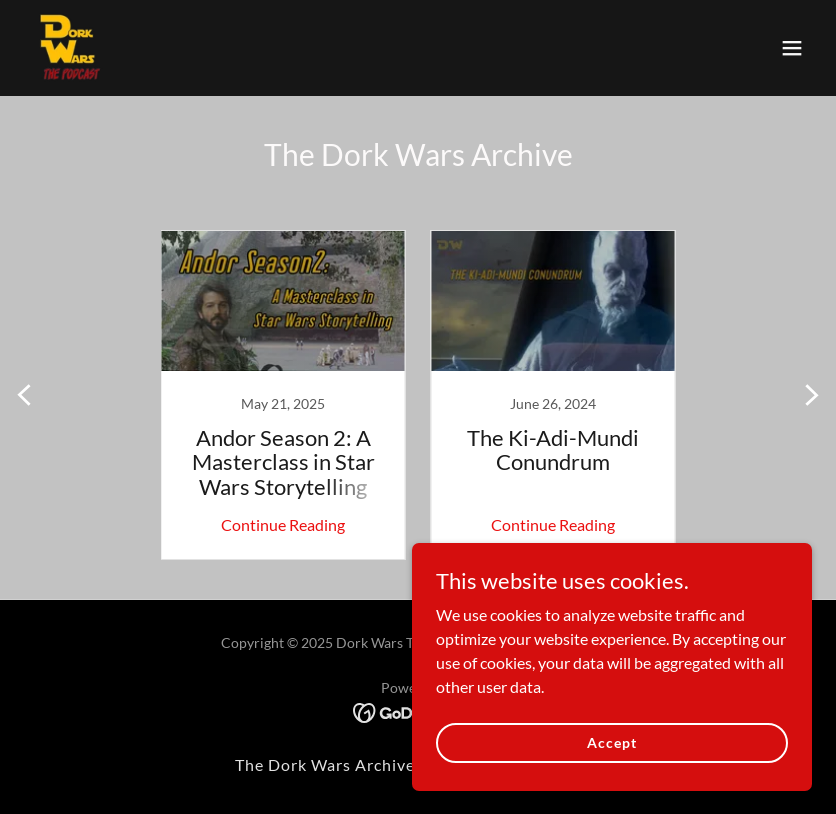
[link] (72, 48)
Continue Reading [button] (283, 524)
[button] (792, 48)
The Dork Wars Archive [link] (325, 764)
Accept (611, 742)
